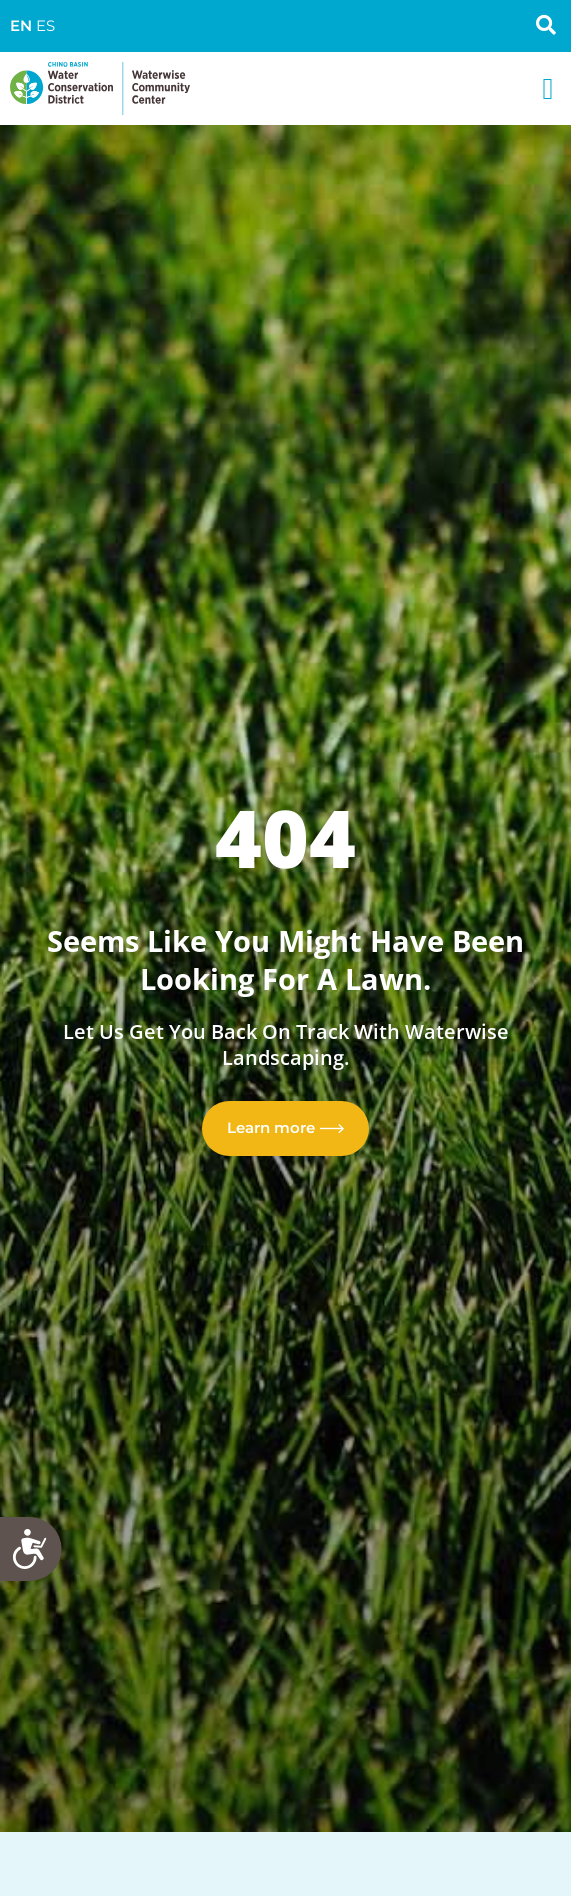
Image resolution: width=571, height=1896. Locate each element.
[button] (548, 88)
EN (21, 26)
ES (45, 26)
